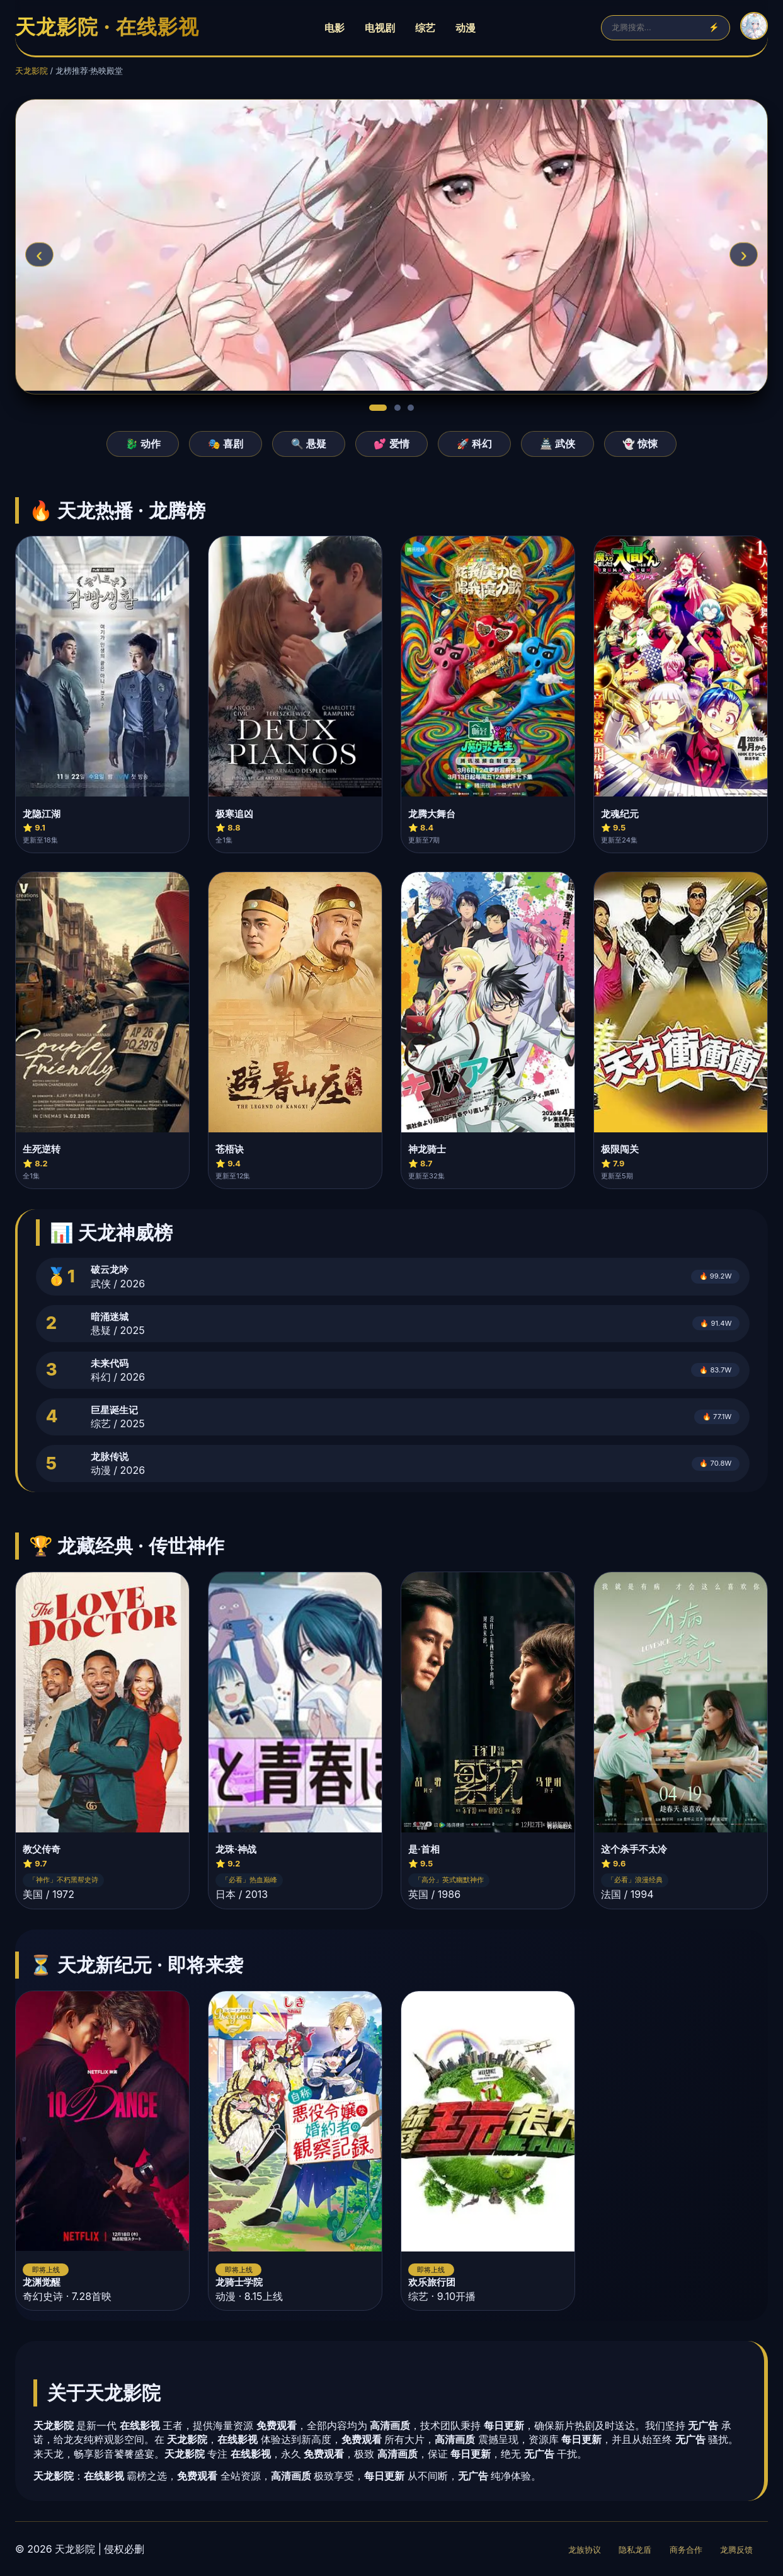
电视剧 (380, 27)
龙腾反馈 (736, 2550)
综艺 (425, 27)
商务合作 (686, 2550)
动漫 (465, 27)
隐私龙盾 (635, 2550)
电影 (334, 27)
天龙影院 (31, 71)
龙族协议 (584, 2550)
